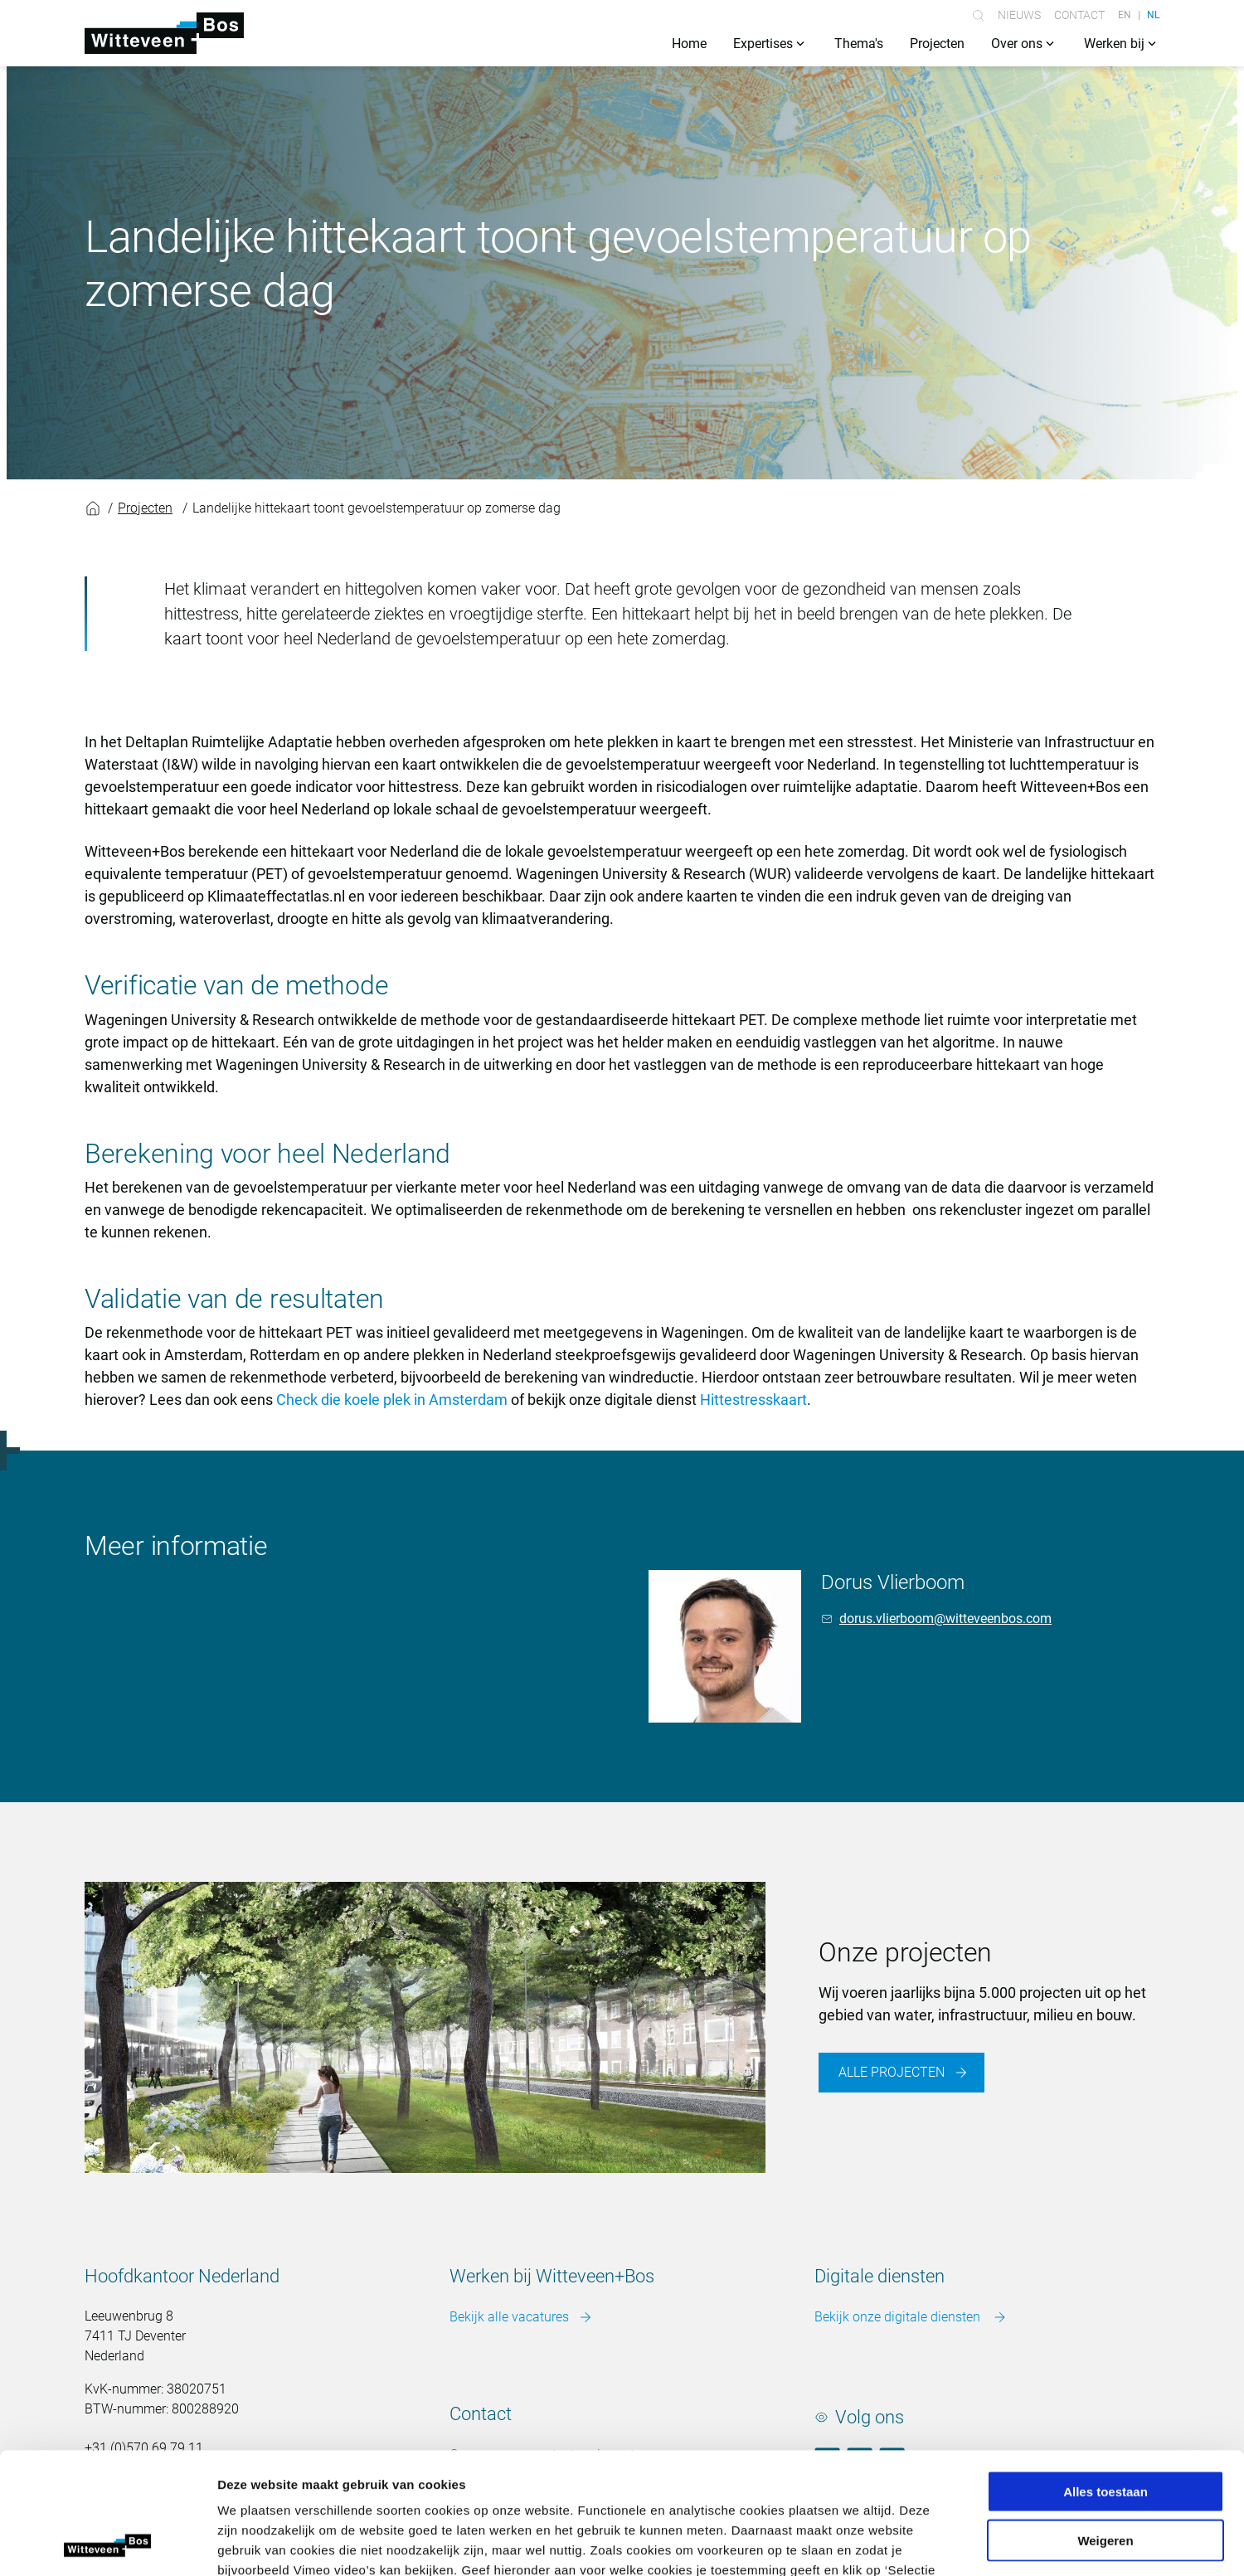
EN (1124, 15)
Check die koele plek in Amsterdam (392, 1399)
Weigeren (1105, 2426)
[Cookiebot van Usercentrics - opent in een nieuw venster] (107, 2543)
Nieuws (1019, 15)
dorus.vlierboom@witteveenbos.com (945, 1618)
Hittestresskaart (753, 1399)
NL (1153, 15)
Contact (1079, 15)
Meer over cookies (830, 2476)
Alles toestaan (1105, 2377)
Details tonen (896, 2543)
